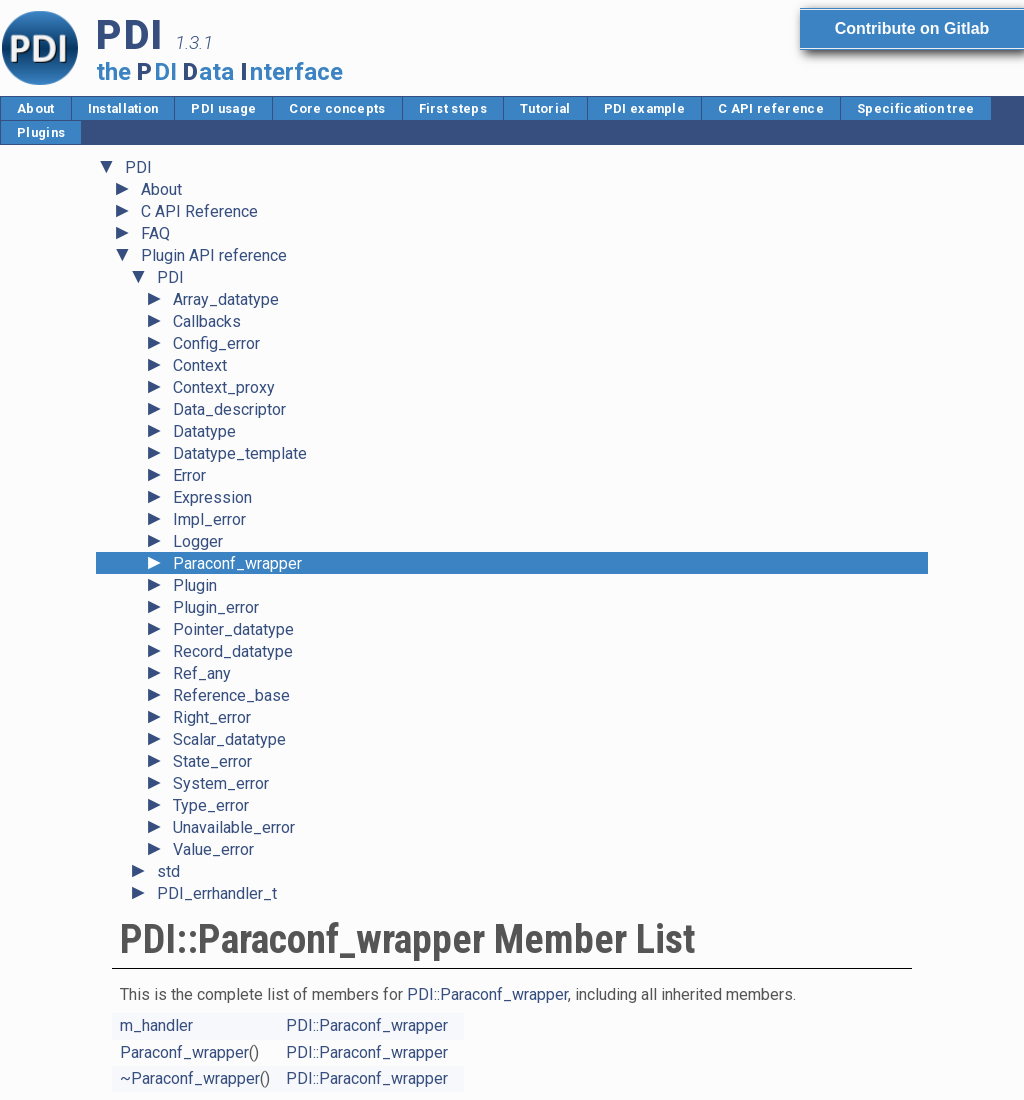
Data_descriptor (229, 409)
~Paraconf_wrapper (190, 1078)
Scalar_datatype (229, 739)
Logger (198, 541)
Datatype (204, 431)
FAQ (155, 233)
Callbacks (207, 321)
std (168, 871)
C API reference (771, 108)
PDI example (645, 108)
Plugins (41, 132)
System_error (221, 783)
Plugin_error (216, 607)
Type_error (211, 805)
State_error (212, 761)
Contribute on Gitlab (912, 28)
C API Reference (199, 211)
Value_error (213, 849)
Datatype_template (240, 453)
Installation (123, 108)
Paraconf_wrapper (237, 563)
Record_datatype (233, 651)
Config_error (216, 343)
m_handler (156, 1025)
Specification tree (916, 108)
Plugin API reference (214, 255)
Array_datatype (226, 299)
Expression (212, 497)
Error (189, 475)
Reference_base (231, 695)
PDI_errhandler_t (217, 893)
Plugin (195, 585)
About (36, 108)
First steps (453, 108)
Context (200, 365)
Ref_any (202, 673)
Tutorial (545, 108)
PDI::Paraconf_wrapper (487, 994)
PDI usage (223, 108)
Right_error (212, 717)
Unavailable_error (234, 827)
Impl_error (209, 519)
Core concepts (337, 108)
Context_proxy (224, 387)
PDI (138, 167)
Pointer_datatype (233, 629)
